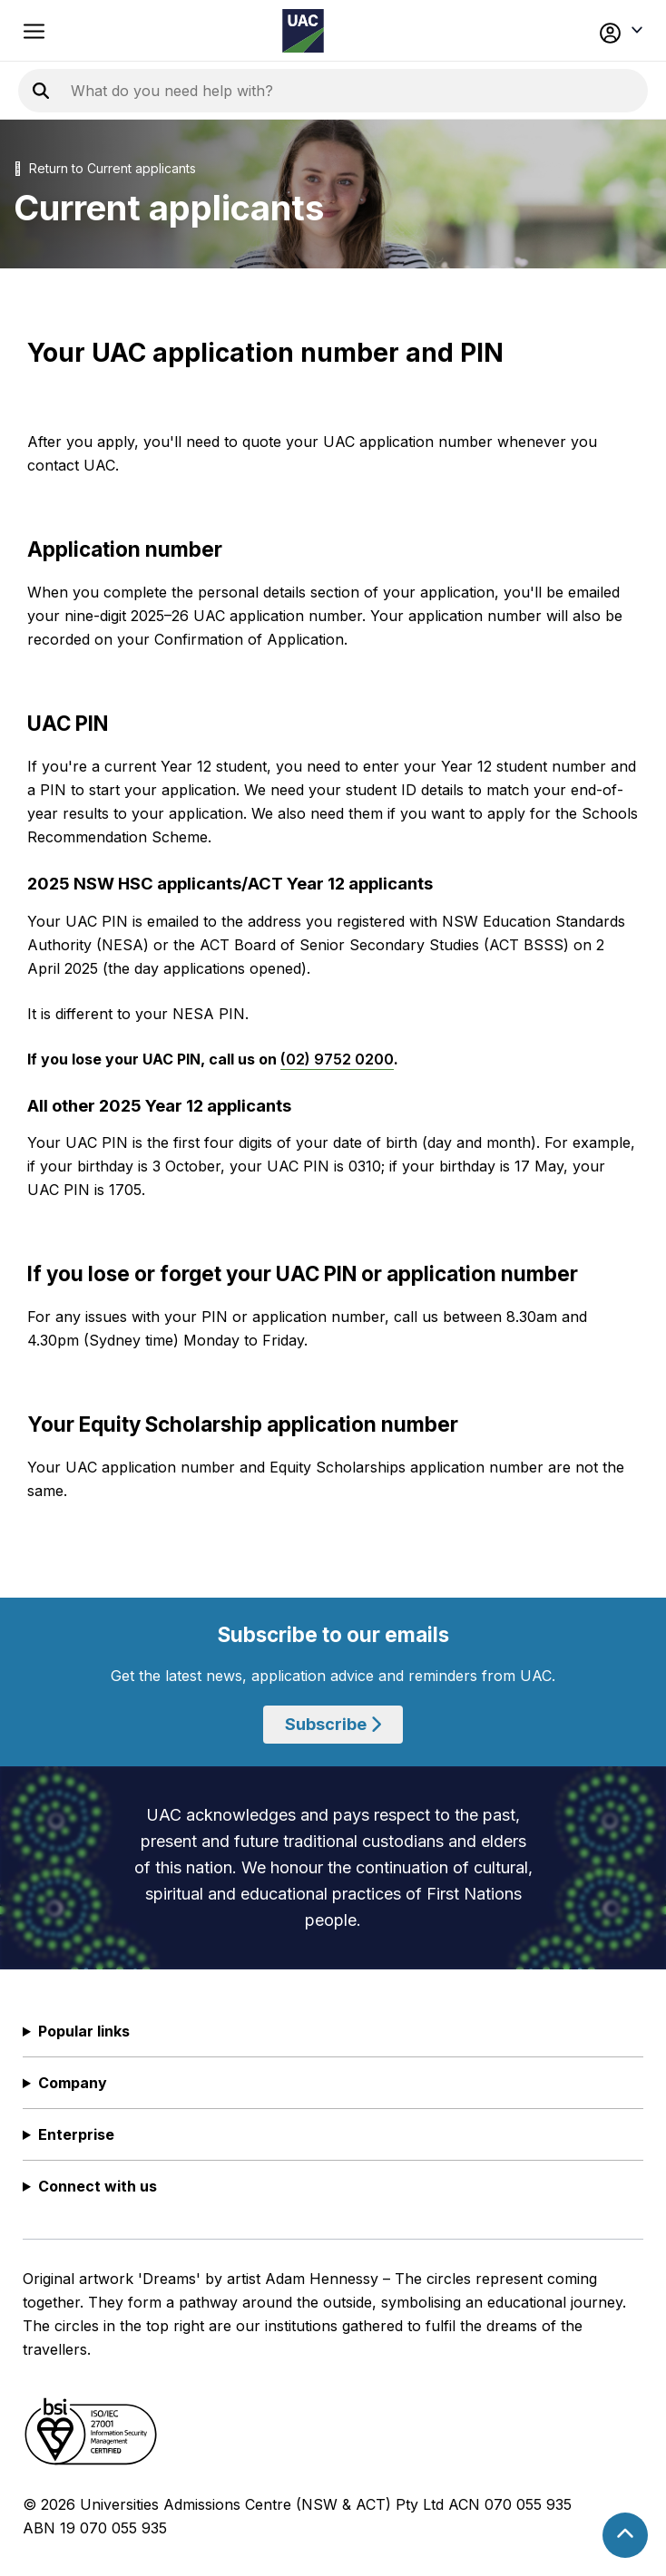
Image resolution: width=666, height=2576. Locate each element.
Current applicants (141, 168)
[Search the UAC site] (290, 90)
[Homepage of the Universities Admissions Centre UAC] (303, 31)
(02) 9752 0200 (337, 1059)
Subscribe (333, 1724)
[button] (583, 30)
